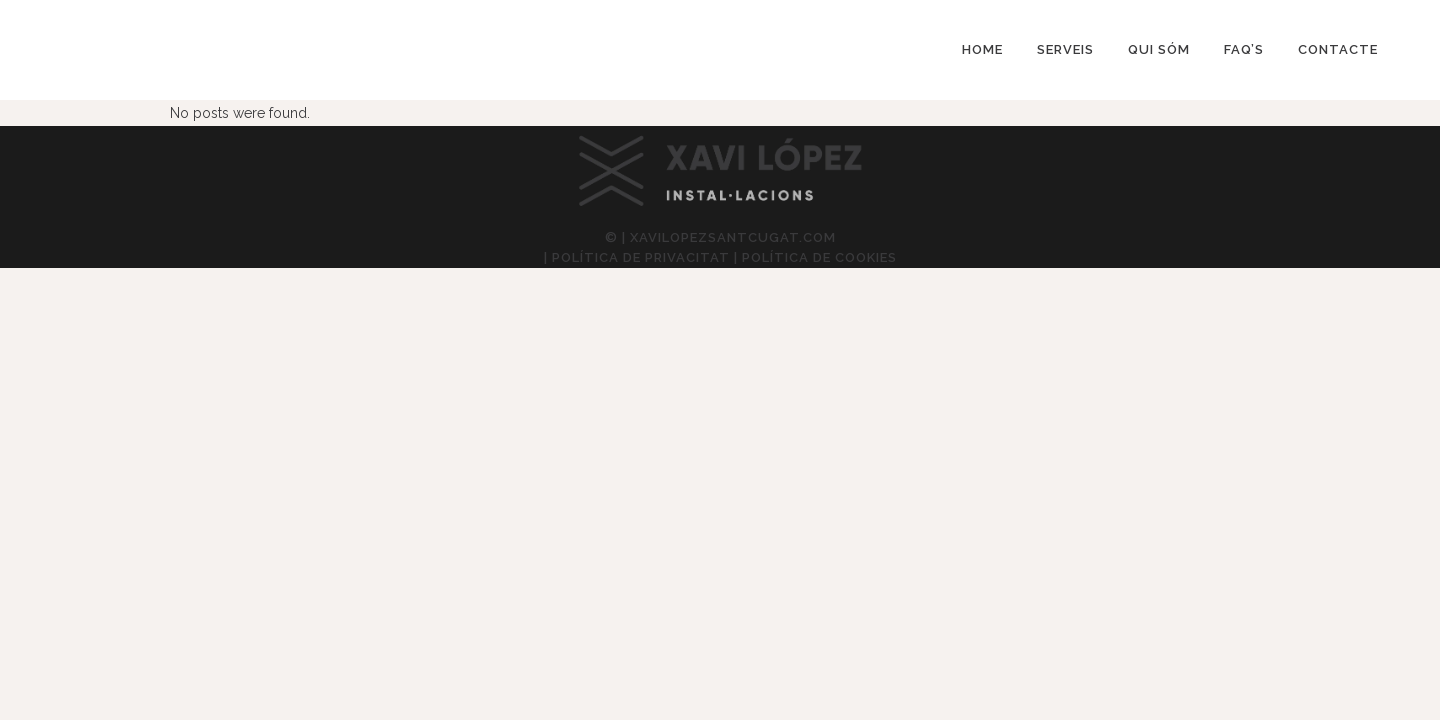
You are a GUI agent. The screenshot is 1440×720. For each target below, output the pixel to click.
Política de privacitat (641, 257)
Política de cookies (819, 257)
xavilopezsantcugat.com (733, 237)
